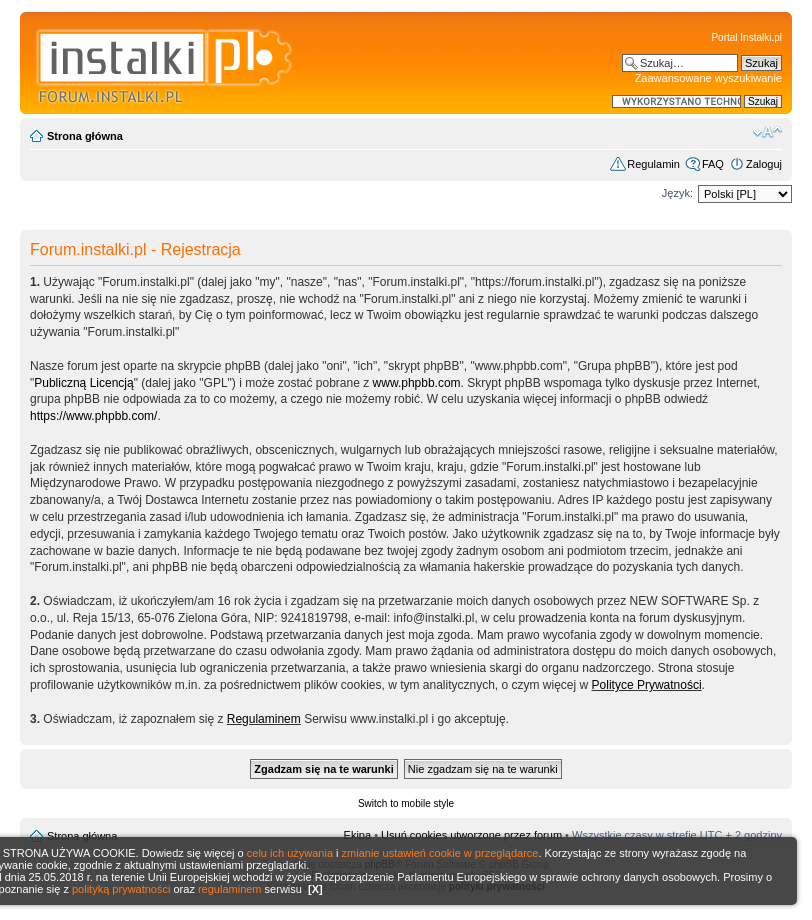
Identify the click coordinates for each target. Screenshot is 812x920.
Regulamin (653, 164)
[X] (315, 889)
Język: (677, 193)
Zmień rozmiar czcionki (767, 132)
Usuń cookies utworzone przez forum (471, 835)
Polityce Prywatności (647, 685)
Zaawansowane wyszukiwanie (708, 78)
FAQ (713, 164)
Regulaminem (264, 719)
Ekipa (358, 835)
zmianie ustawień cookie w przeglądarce (440, 853)
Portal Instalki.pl (746, 37)
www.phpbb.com (417, 383)
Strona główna (85, 136)
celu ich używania (290, 853)
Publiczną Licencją (83, 383)
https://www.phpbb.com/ (93, 416)
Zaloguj (764, 164)
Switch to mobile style (406, 803)
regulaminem (230, 889)
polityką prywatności (121, 889)
